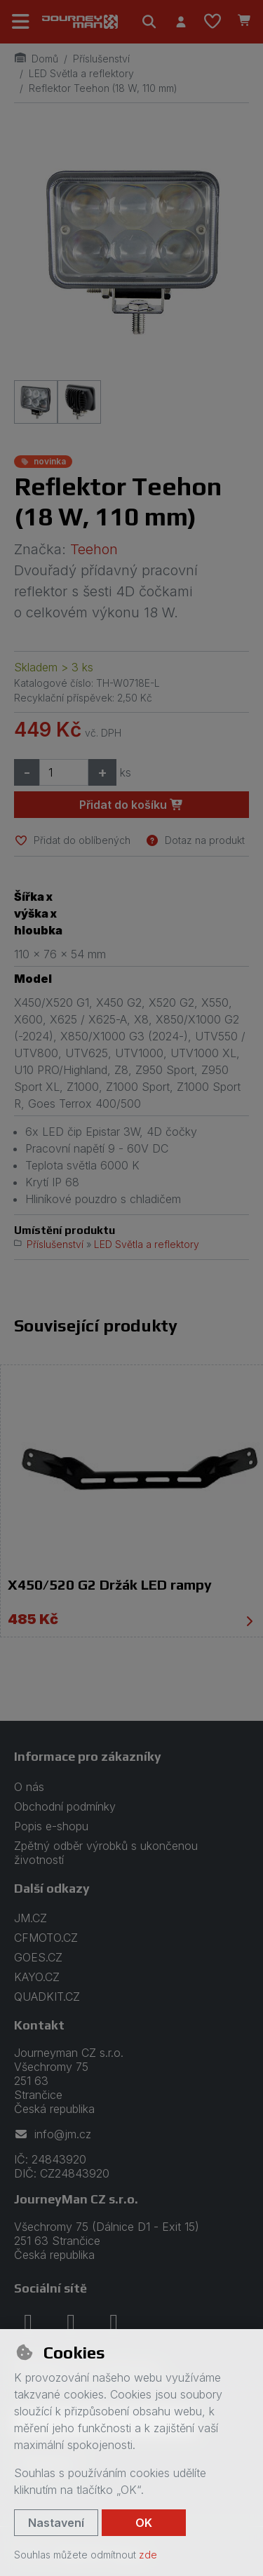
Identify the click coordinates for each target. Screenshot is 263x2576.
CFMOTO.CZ (46, 1938)
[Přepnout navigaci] (21, 21)
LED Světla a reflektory (81, 73)
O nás (29, 1787)
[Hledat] (149, 21)
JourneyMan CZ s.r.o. (76, 2199)
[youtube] (114, 2322)
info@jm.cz (52, 2134)
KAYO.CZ (37, 1977)
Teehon (94, 549)
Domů (36, 59)
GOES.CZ (38, 1957)
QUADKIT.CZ (47, 1997)
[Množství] (63, 772)
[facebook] (28, 2322)
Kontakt (39, 2025)
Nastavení (56, 2523)
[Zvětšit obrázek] (131, 248)
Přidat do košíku (131, 805)
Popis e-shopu (51, 1826)
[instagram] (71, 2322)
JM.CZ (30, 1918)
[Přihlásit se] (180, 21)
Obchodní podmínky (65, 1806)
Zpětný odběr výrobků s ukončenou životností (106, 1853)
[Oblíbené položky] (212, 21)
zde (148, 2555)
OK (143, 2523)
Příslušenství (101, 59)
